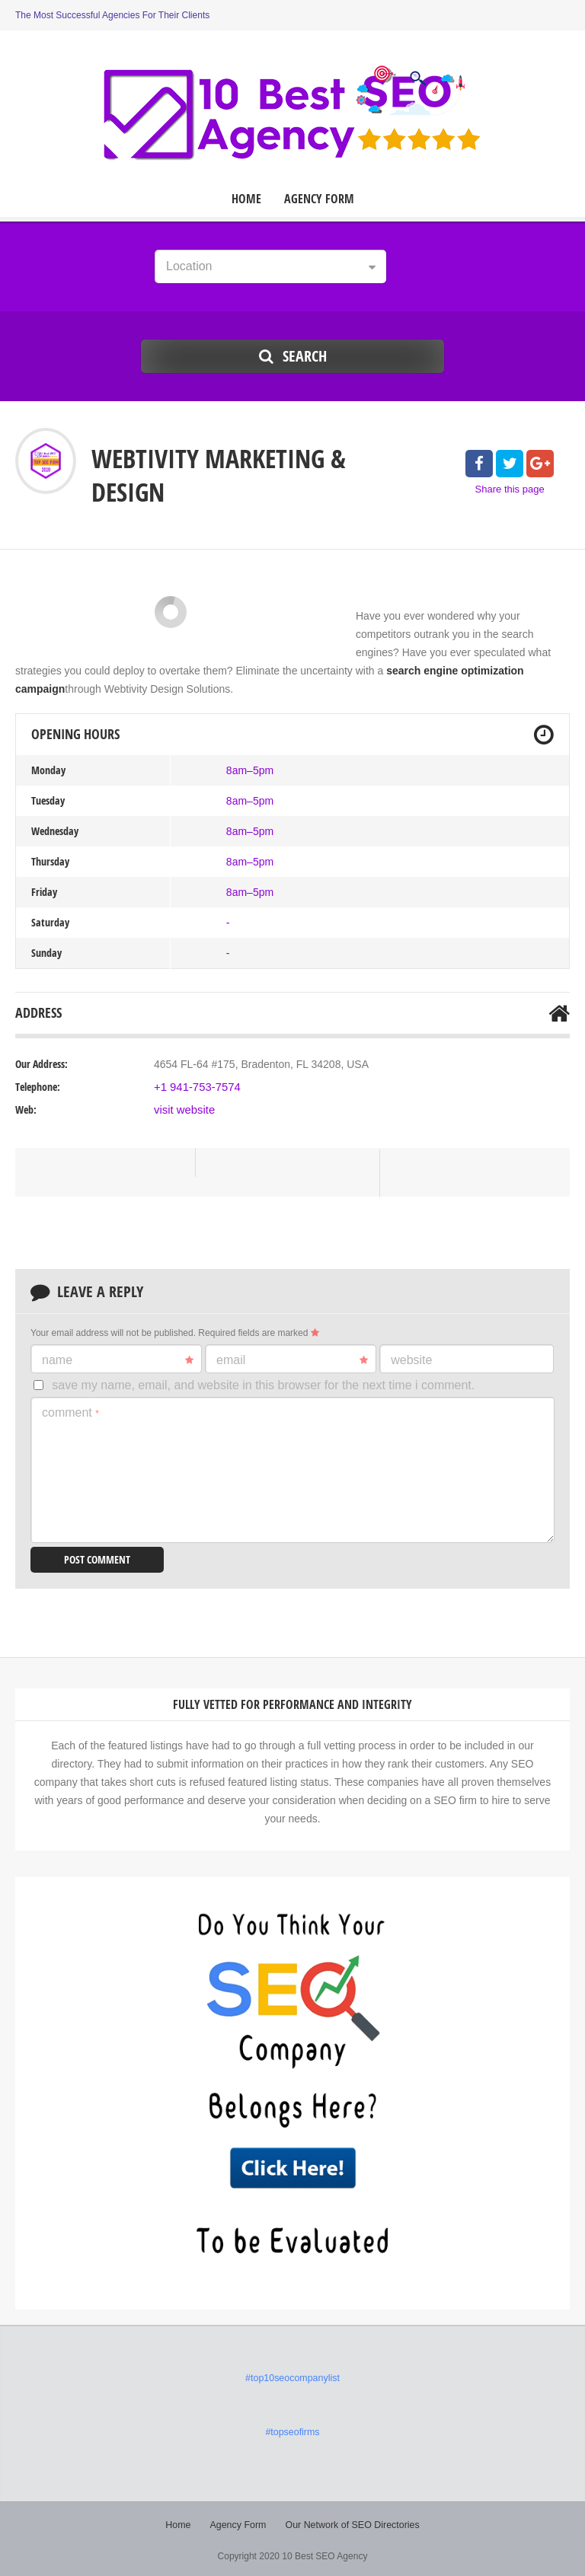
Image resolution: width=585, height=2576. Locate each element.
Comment (70, 1412)
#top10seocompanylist (292, 2377)
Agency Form (319, 199)
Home (246, 199)
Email (292, 1360)
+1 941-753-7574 (194, 1087)
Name (117, 1360)
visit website (182, 1110)
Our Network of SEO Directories (351, 2522)
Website (411, 1359)
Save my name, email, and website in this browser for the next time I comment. (263, 1385)
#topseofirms (293, 2430)
